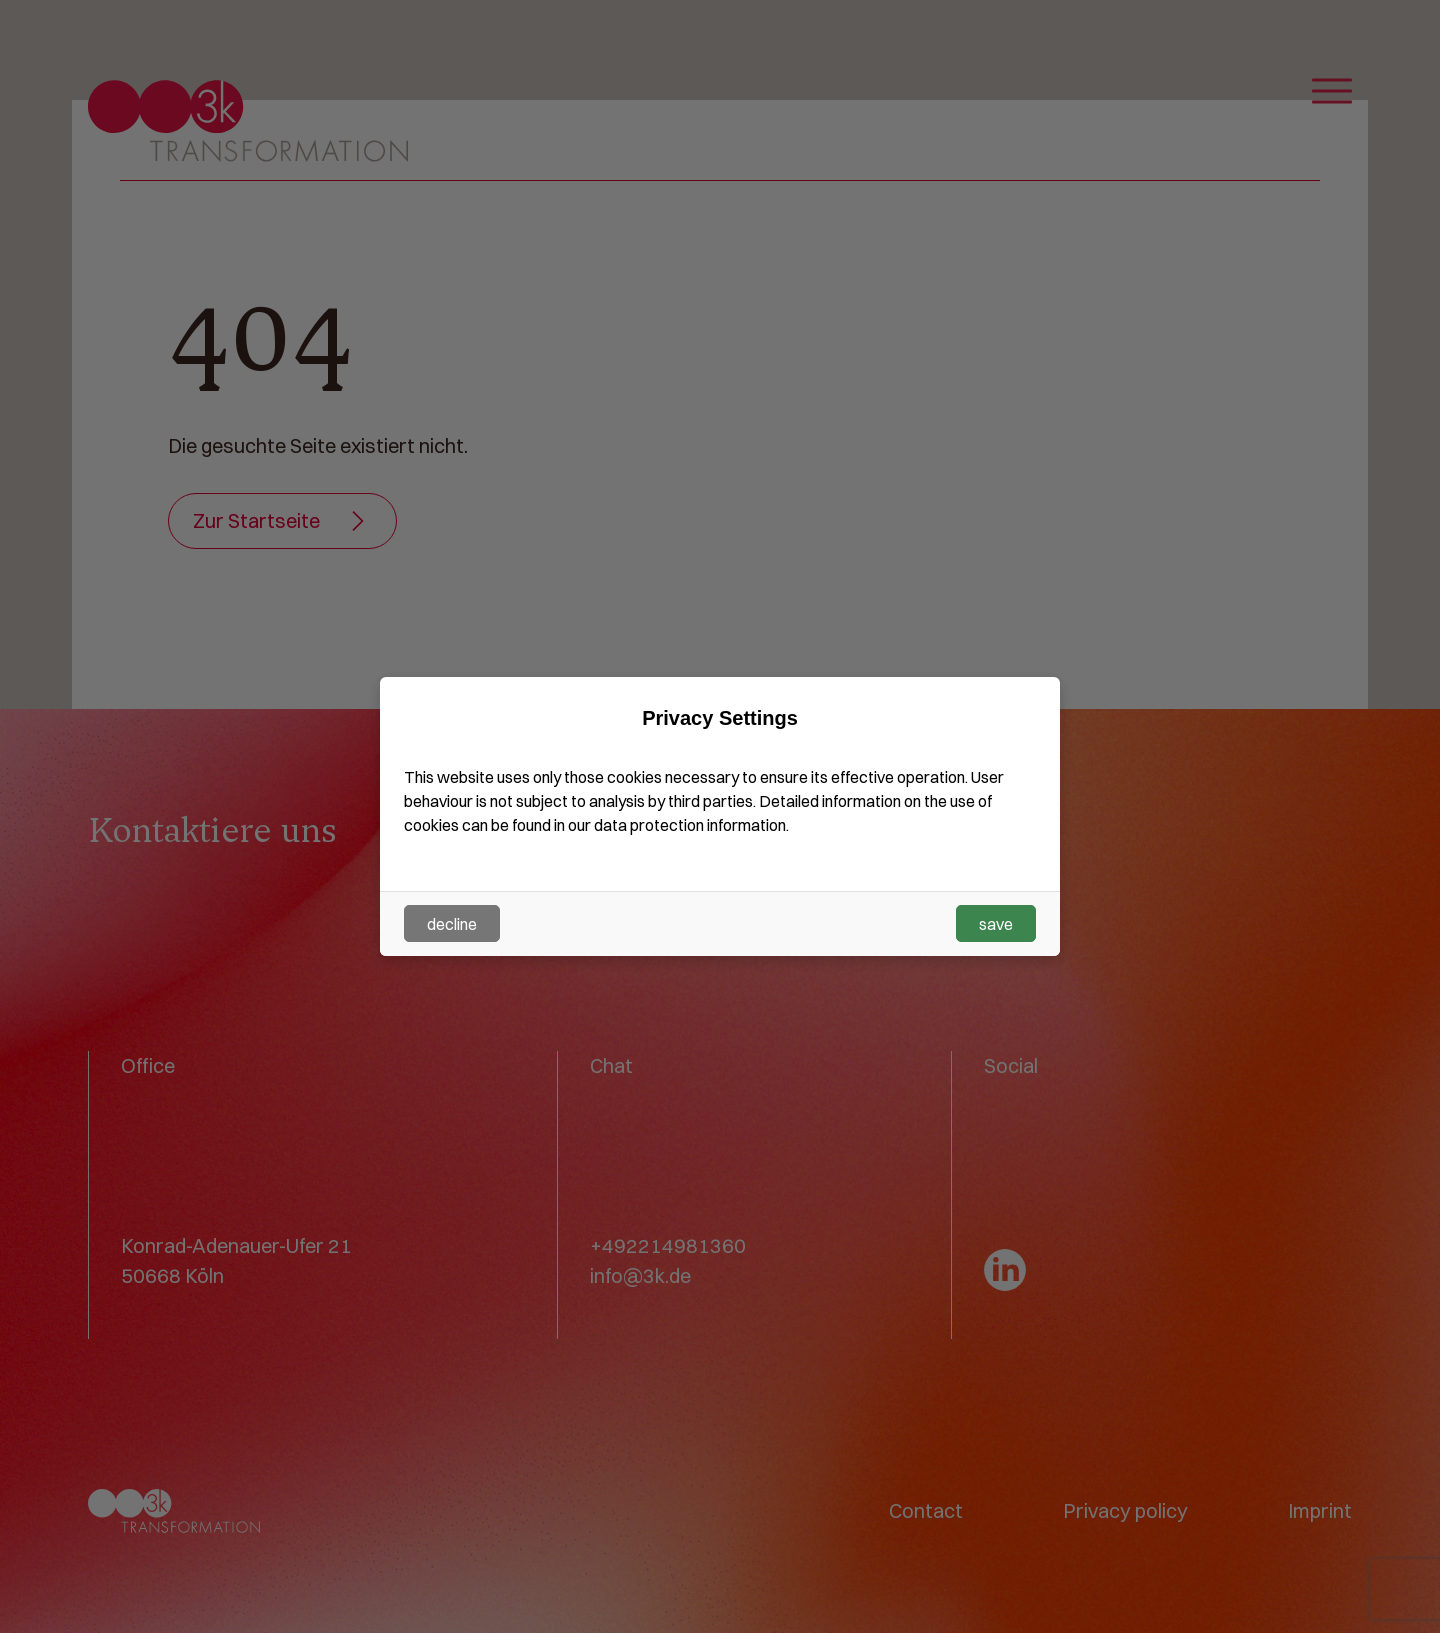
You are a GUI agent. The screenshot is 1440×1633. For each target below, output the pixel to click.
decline (452, 924)
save (996, 924)
